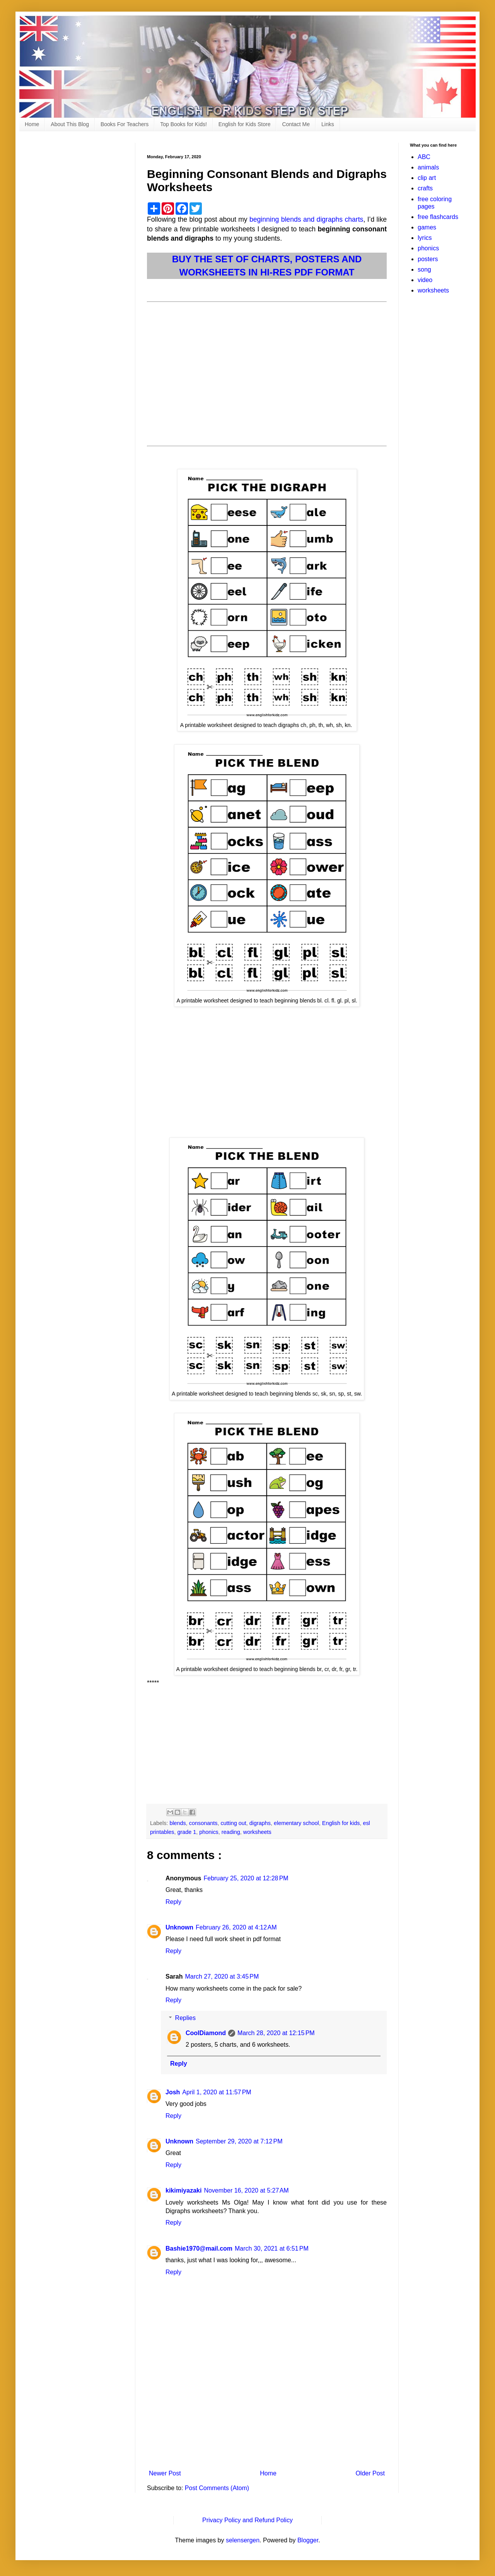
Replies (185, 2018)
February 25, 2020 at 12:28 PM (245, 1878)
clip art (427, 177)
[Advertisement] (267, 369)
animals (428, 167)
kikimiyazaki (183, 2190)
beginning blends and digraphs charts (306, 219)
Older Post (370, 2473)
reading (231, 1832)
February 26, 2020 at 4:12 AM (236, 1927)
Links (327, 124)
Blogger (307, 2540)
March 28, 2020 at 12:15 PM (276, 2033)
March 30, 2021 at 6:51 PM (272, 2248)
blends (177, 1823)
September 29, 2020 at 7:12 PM (239, 2141)
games (427, 227)
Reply (173, 1902)
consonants (203, 1823)
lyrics (425, 237)
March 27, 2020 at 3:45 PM (222, 1976)
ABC (424, 157)
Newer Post (165, 2473)
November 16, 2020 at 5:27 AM (246, 2190)
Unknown (179, 1927)
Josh (173, 2092)
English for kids (341, 1823)
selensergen (242, 2540)
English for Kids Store (244, 124)
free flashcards (438, 217)
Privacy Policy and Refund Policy (247, 2520)
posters (428, 259)
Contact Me (296, 124)
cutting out (233, 1823)
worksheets (257, 1832)
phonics (208, 1832)
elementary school (296, 1823)
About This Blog (70, 124)
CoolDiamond (206, 2033)
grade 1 (186, 1832)
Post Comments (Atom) (217, 2488)
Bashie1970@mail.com (199, 2248)
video (425, 280)
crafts (425, 188)
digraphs (260, 1823)
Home (32, 124)
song (424, 269)
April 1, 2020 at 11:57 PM (216, 2092)
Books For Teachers (124, 124)
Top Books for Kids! (183, 124)
